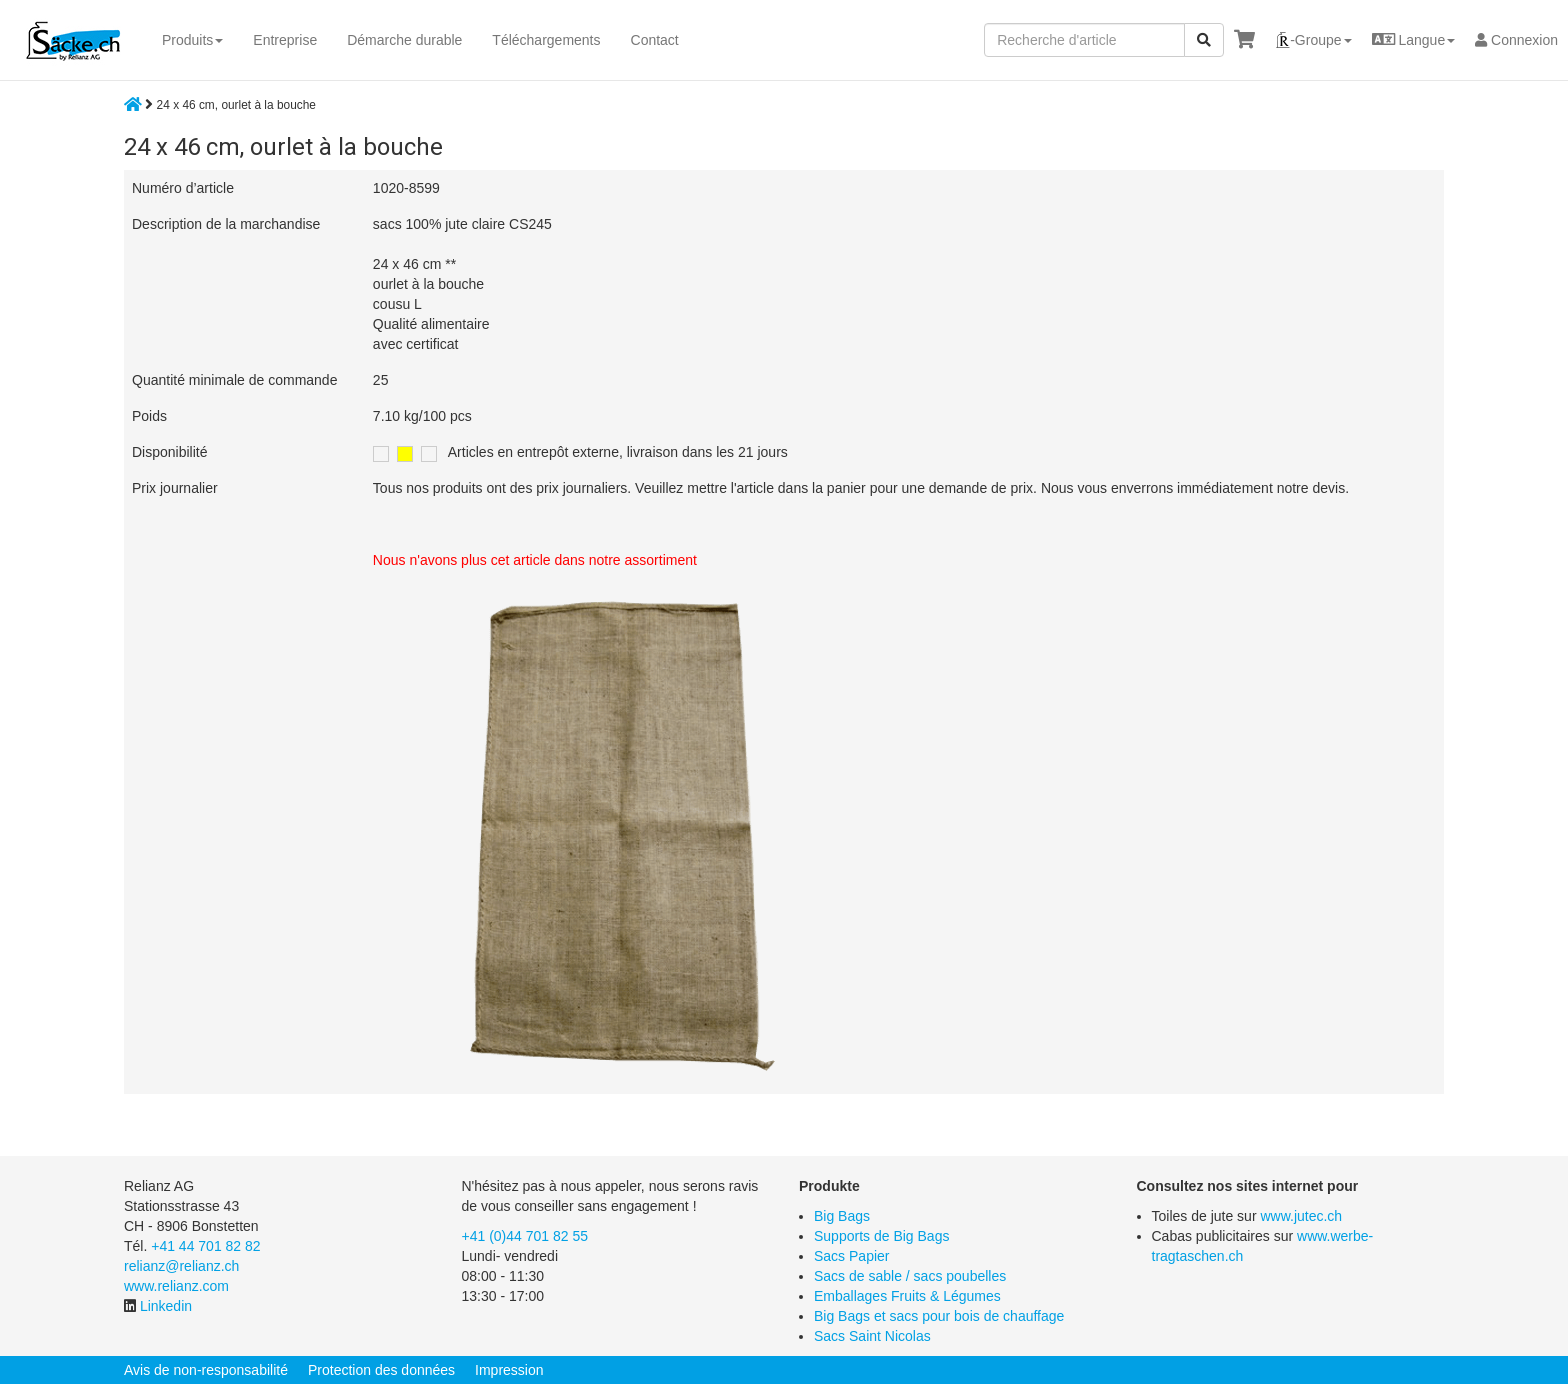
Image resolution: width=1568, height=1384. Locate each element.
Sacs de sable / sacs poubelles (910, 1276)
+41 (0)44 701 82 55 (525, 1236)
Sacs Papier (851, 1256)
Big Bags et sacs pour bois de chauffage (939, 1316)
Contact (655, 40)
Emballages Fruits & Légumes (907, 1296)
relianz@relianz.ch (181, 1266)
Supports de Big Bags (881, 1236)
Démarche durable (404, 40)
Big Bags (842, 1216)
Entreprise (285, 40)
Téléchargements (546, 40)
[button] (1313, 40)
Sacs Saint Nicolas (872, 1336)
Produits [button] (192, 40)
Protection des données (381, 1370)
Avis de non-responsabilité (206, 1370)
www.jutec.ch (1301, 1216)
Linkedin (166, 1306)
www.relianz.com (176, 1286)
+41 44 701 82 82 (205, 1246)
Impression (509, 1370)
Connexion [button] (1516, 40)
